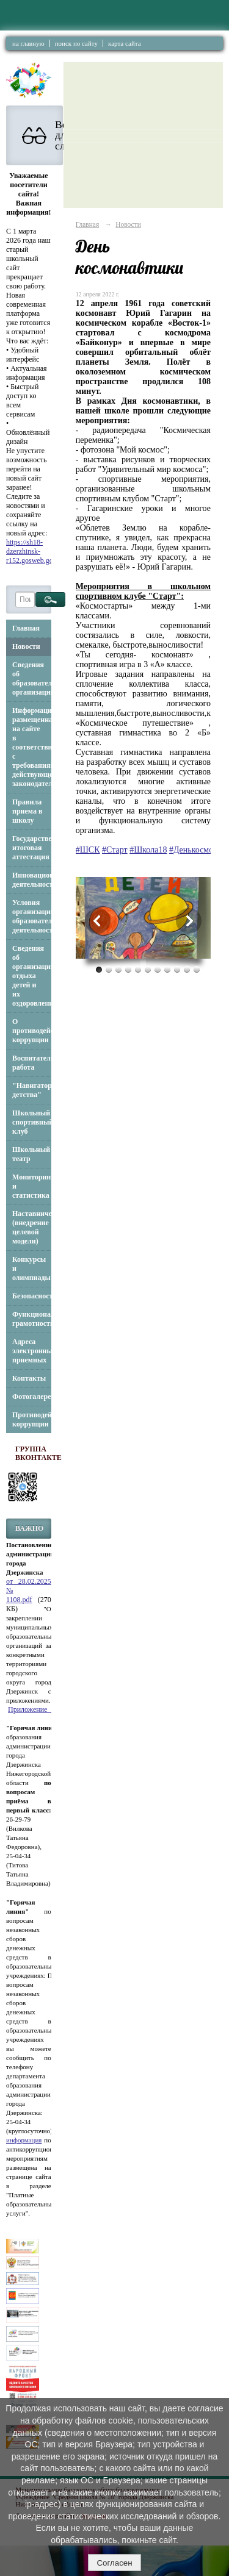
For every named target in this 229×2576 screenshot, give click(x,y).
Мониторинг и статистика (31, 1186)
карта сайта (124, 43)
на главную (28, 43)
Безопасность (31, 1296)
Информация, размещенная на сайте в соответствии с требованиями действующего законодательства (31, 747)
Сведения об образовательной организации (31, 678)
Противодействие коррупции (31, 1419)
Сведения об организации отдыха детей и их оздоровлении (31, 975)
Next (189, 921)
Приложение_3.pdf (37, 1709)
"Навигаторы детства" (31, 1090)
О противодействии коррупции (31, 1030)
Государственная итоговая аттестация (31, 847)
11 (197, 969)
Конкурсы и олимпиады (31, 1268)
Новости (26, 646)
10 (187, 969)
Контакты (29, 1378)
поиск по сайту (76, 43)
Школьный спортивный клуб (31, 1122)
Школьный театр (31, 1154)
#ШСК (88, 849)
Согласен (114, 2562)
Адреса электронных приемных (31, 1350)
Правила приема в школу (27, 811)
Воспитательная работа (31, 1063)
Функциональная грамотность (31, 1319)
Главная (26, 628)
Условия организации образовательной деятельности (31, 916)
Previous (98, 921)
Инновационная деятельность (31, 880)
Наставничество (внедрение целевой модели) (31, 1227)
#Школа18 (148, 849)
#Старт (115, 849)
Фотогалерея (31, 1396)
